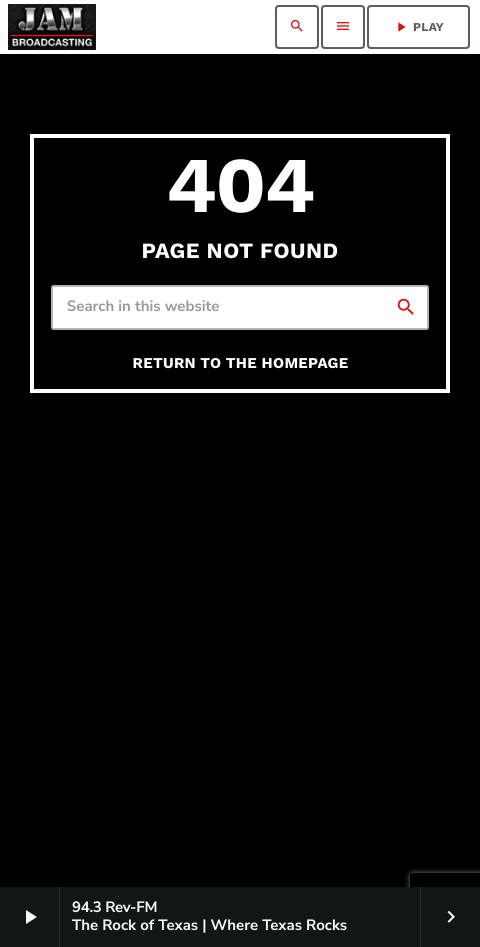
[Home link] (52, 27)
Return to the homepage (241, 363)
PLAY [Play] (418, 27)
